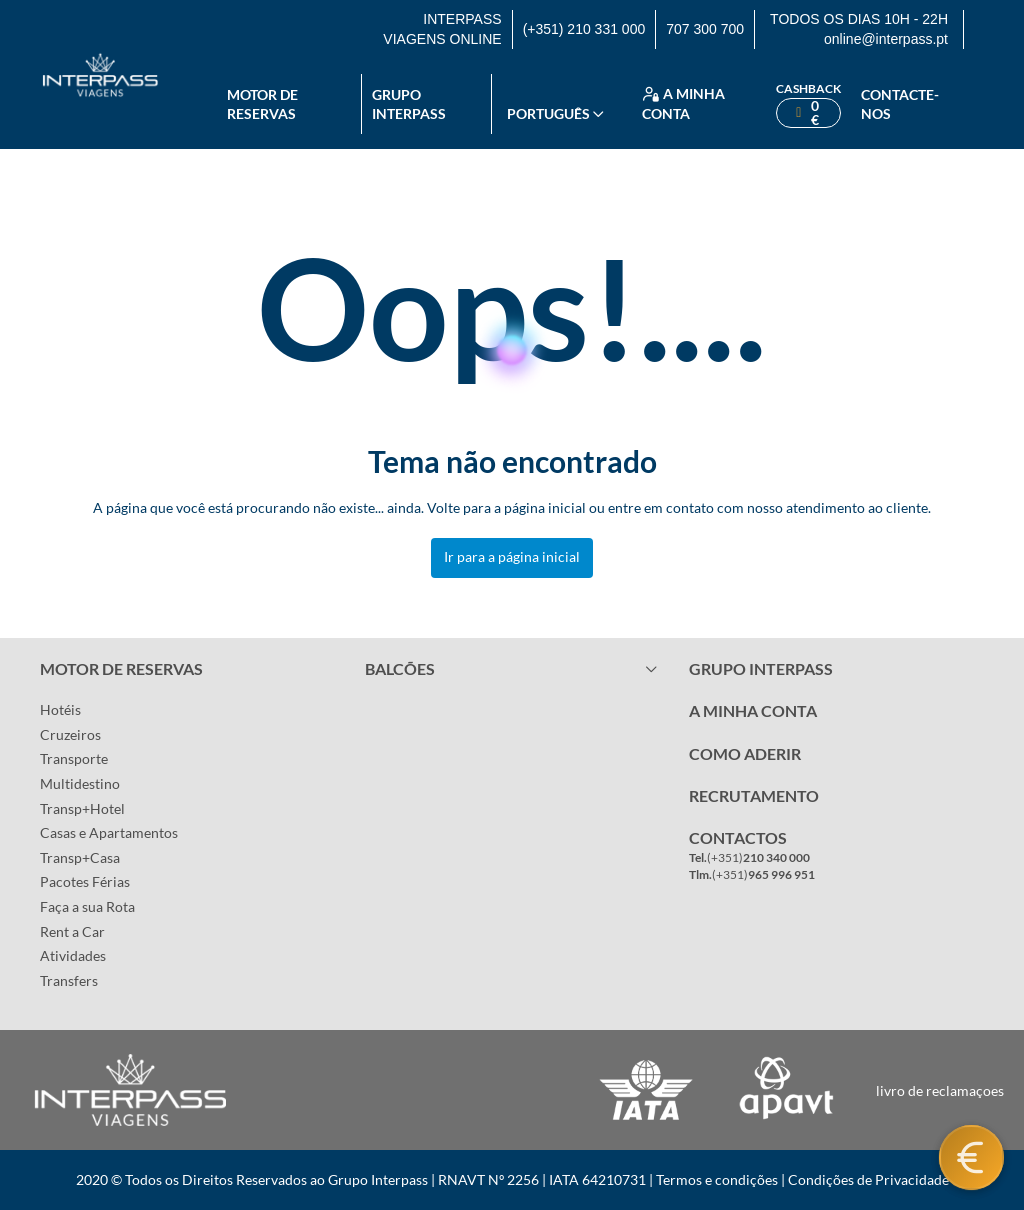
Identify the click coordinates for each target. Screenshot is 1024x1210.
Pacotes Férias (85, 881)
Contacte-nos (900, 104)
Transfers (69, 980)
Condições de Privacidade (868, 1179)
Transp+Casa (80, 857)
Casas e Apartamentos (109, 832)
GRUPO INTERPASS (761, 668)
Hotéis (60, 709)
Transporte (74, 758)
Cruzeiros (70, 734)
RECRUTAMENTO (754, 795)
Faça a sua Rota (87, 906)
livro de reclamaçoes (940, 1090)
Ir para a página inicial (512, 556)
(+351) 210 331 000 (584, 29)
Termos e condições (717, 1179)
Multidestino (80, 783)
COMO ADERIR (745, 753)
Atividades (73, 955)
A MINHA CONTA (753, 710)
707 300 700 (705, 29)
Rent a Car (72, 931)
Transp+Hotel (82, 808)
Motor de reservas (262, 104)
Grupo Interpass (409, 104)
